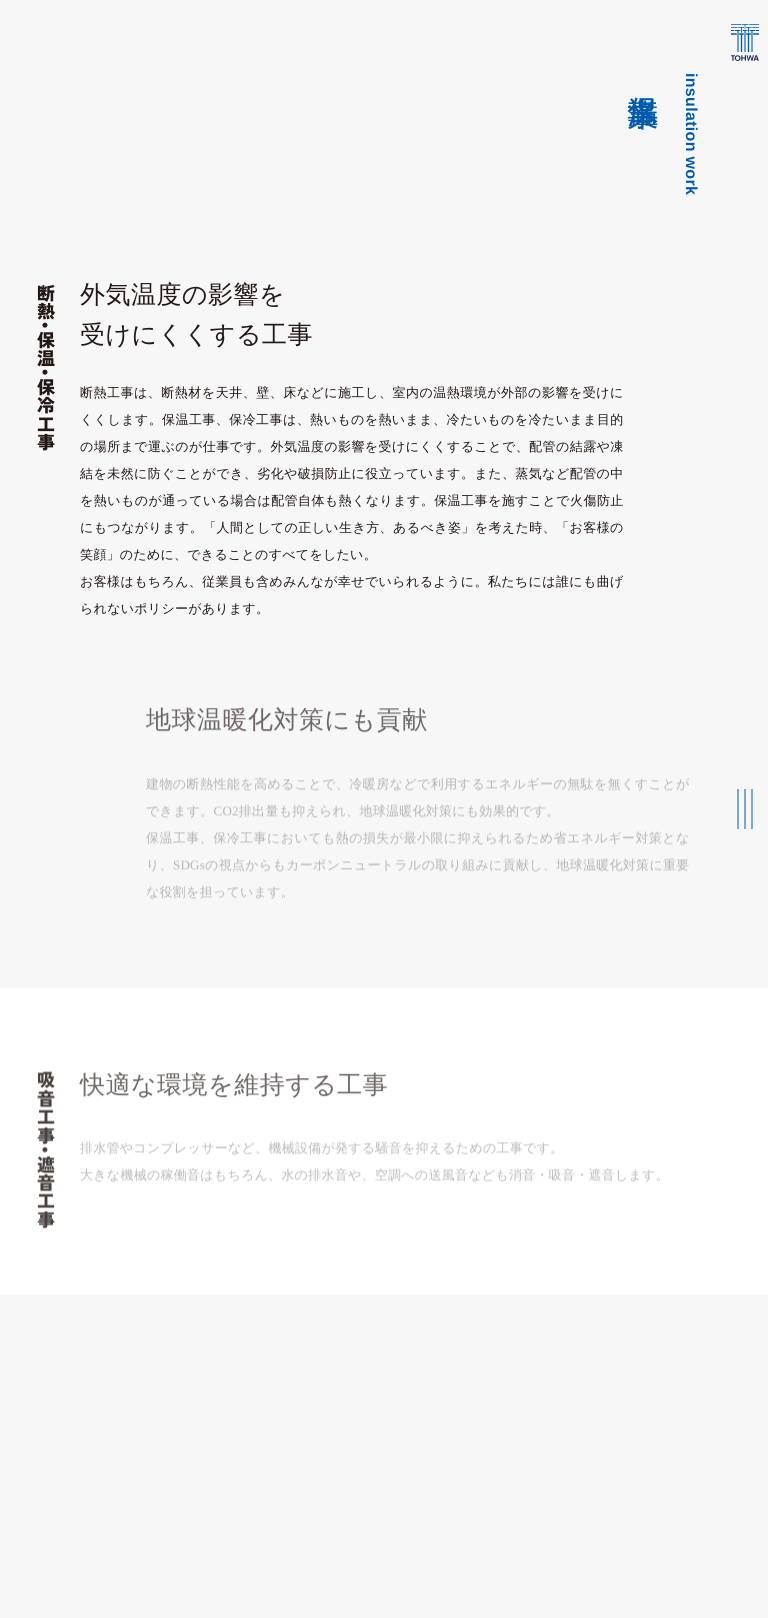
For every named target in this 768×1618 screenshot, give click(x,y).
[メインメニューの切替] (745, 809)
